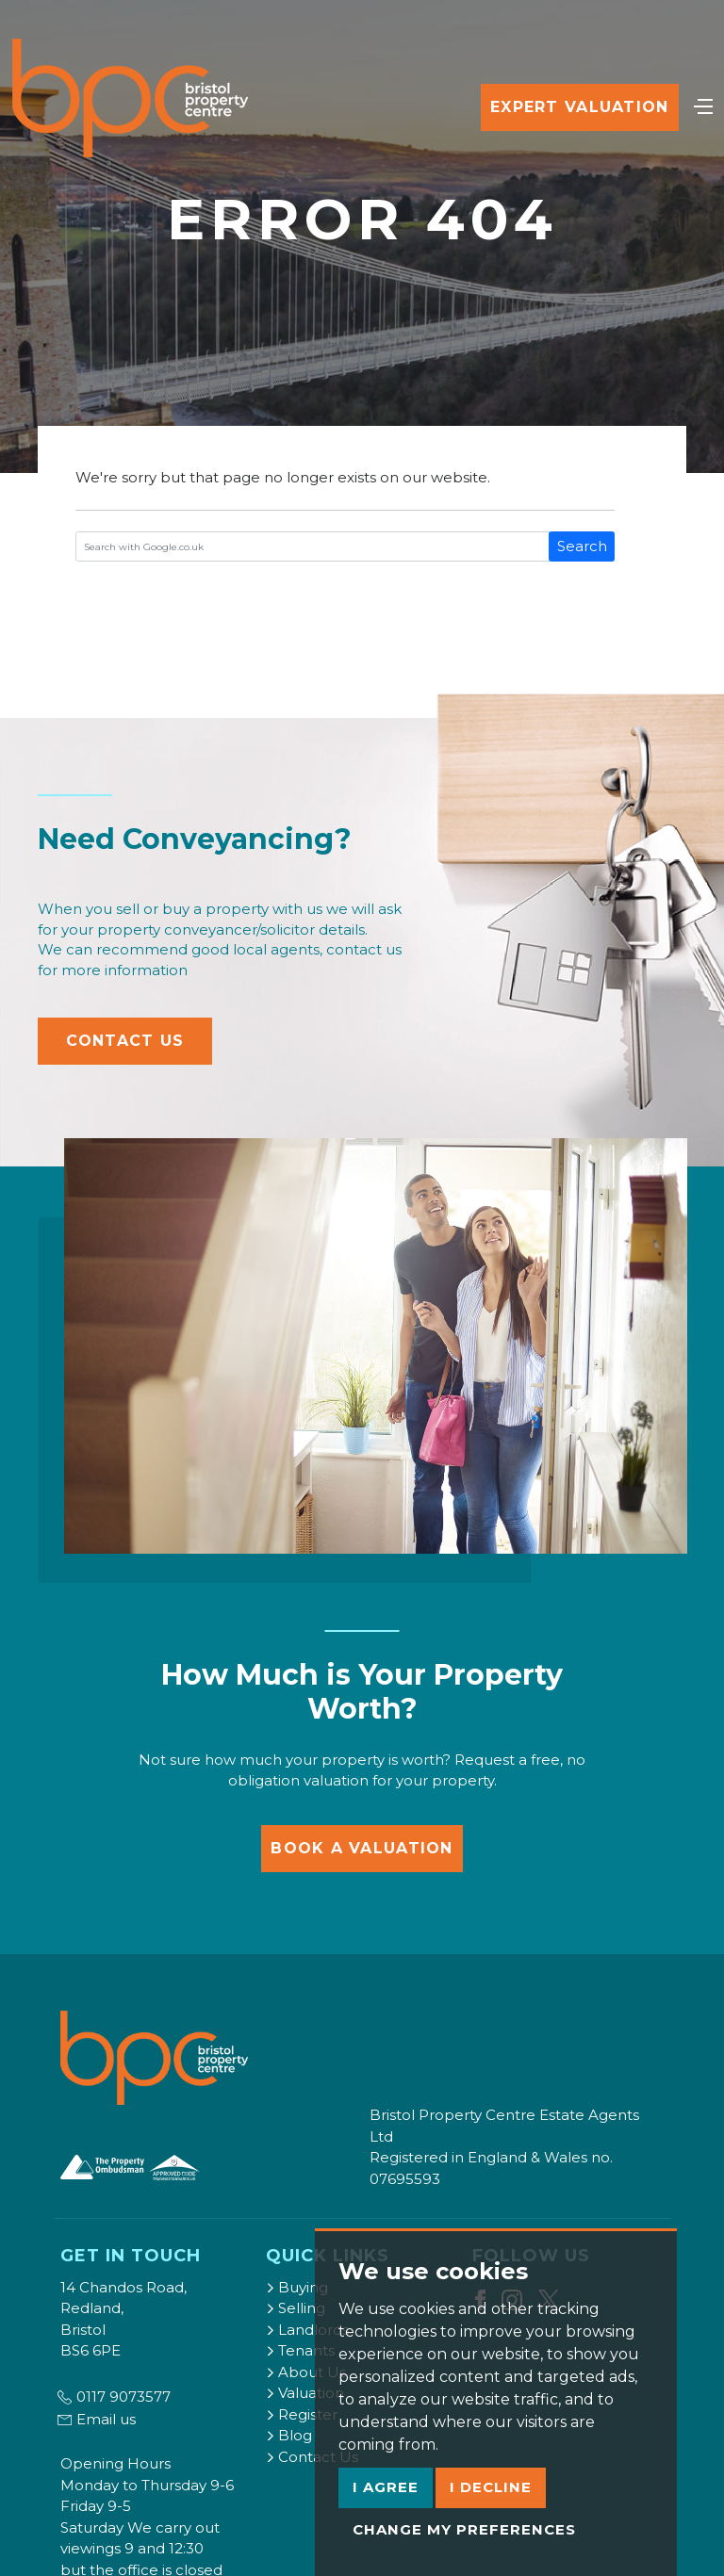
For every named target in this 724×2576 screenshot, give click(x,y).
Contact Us (125, 1041)
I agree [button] (386, 2487)
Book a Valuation (361, 1848)
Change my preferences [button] (464, 2529)
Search (582, 546)
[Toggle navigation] (703, 104)
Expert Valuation (579, 107)
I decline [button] (491, 2487)
